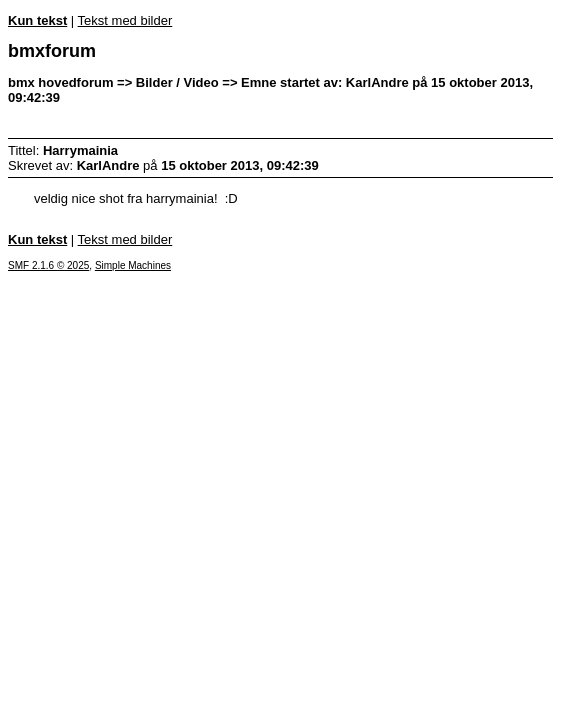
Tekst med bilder (125, 20)
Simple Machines (133, 265)
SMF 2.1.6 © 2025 (48, 265)
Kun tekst (37, 20)
